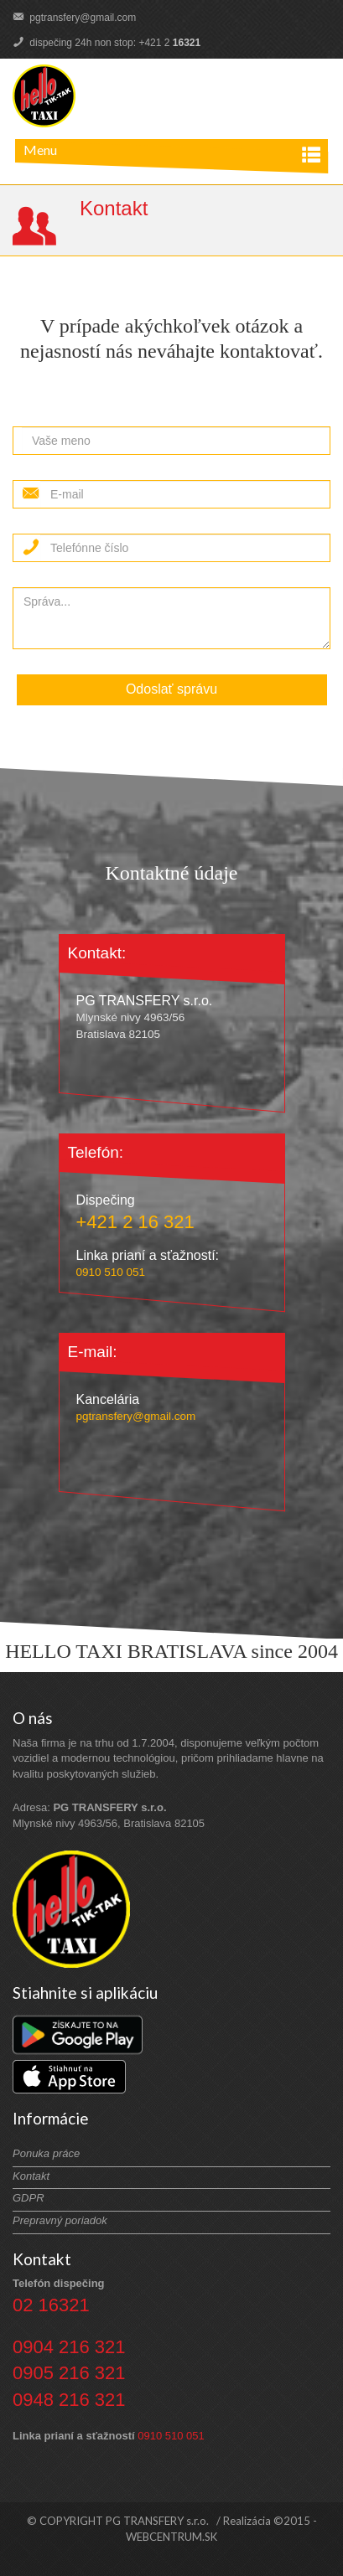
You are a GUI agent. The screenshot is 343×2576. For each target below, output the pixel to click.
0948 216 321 (69, 2399)
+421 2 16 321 (135, 1221)
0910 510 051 (111, 1272)
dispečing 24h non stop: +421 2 (106, 43)
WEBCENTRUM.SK (171, 2536)
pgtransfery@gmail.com (74, 17)
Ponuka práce (46, 2153)
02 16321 (51, 2305)
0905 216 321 (69, 2372)
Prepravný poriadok (60, 2220)
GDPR (28, 2197)
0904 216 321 (69, 2346)
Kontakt (31, 2176)
